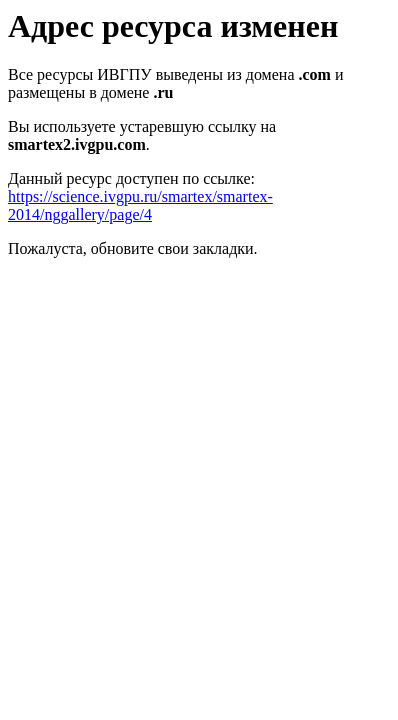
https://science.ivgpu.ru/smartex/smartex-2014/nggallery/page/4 (140, 205)
